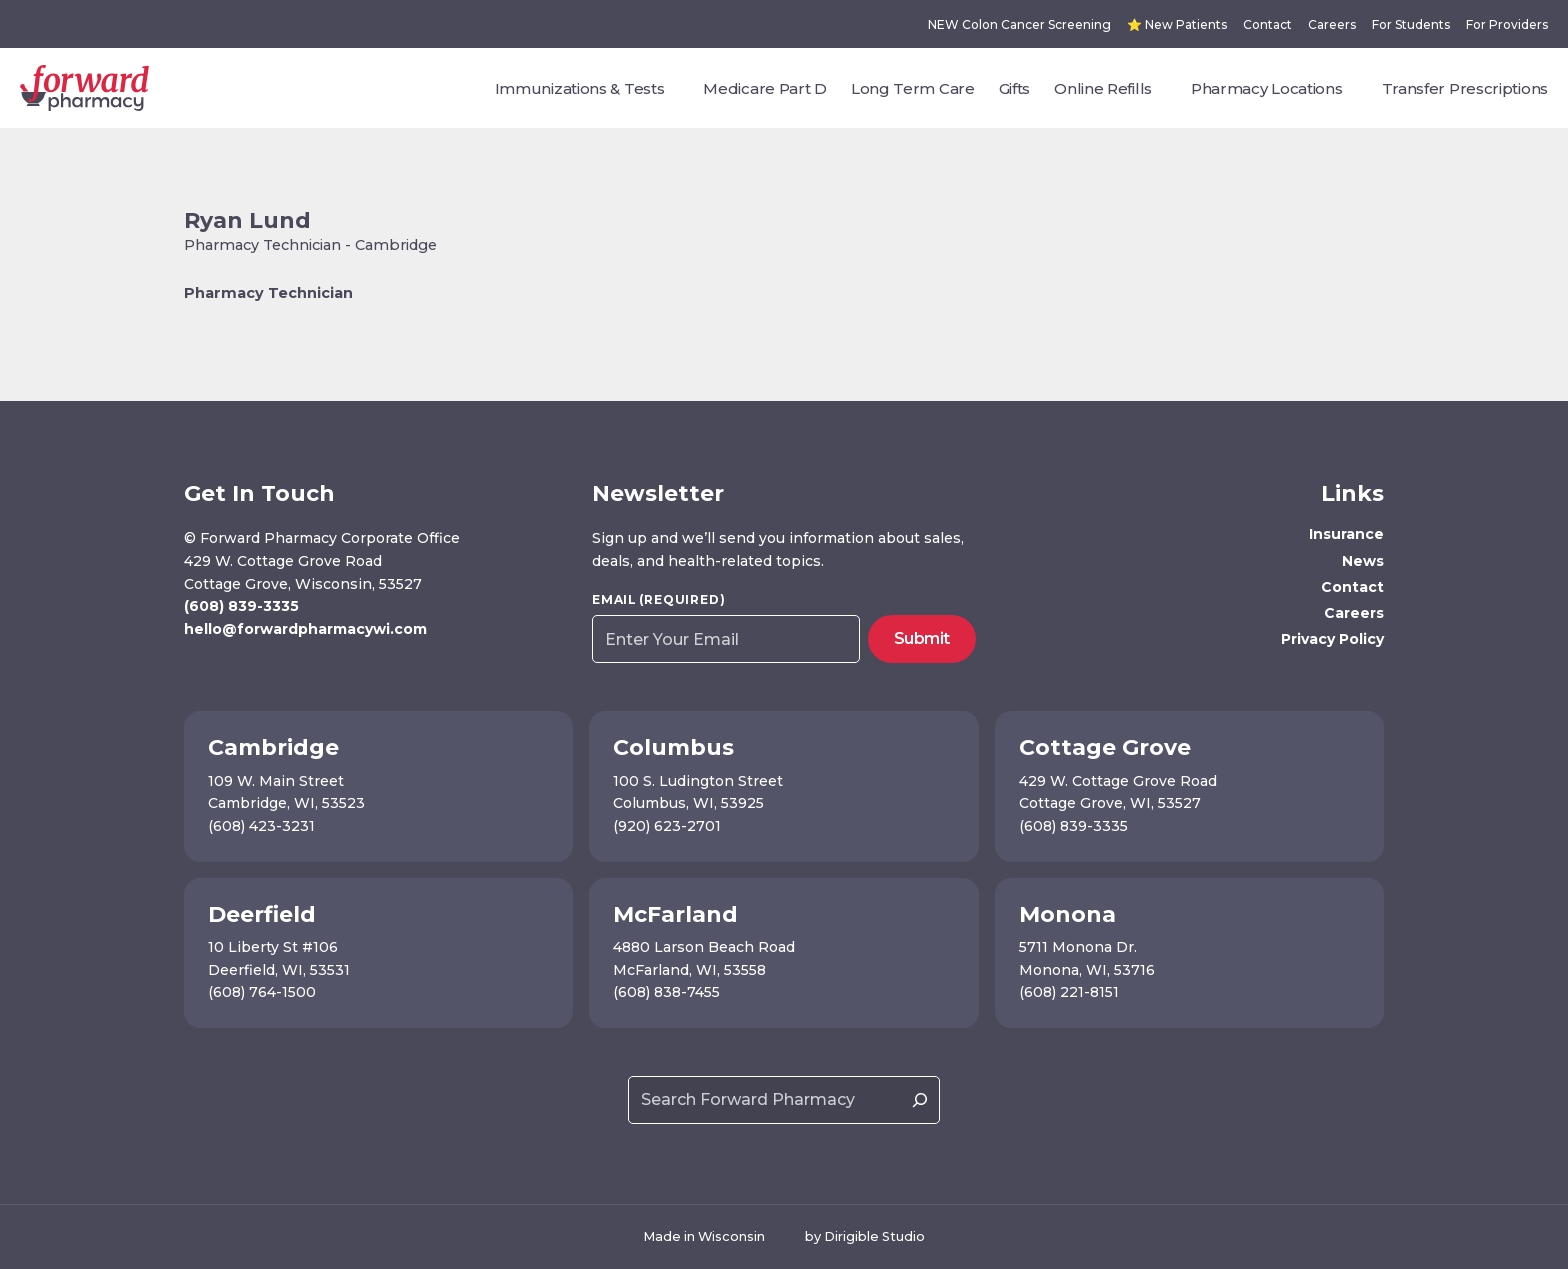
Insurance (1346, 534)
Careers (1332, 24)
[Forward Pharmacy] (84, 88)
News (1363, 561)
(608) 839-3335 (241, 606)
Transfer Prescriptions (1465, 88)
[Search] (920, 1100)
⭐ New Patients (1177, 24)
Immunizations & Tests (580, 88)
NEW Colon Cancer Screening (1019, 24)
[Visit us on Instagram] (223, 671)
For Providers (1507, 24)
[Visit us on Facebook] (194, 671)
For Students (1411, 24)
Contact (1267, 24)
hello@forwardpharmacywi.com (305, 629)
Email (658, 600)
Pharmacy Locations (1267, 88)
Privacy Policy (1332, 639)
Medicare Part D (765, 88)
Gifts (1015, 88)
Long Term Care (913, 88)
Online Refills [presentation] (1103, 88)
